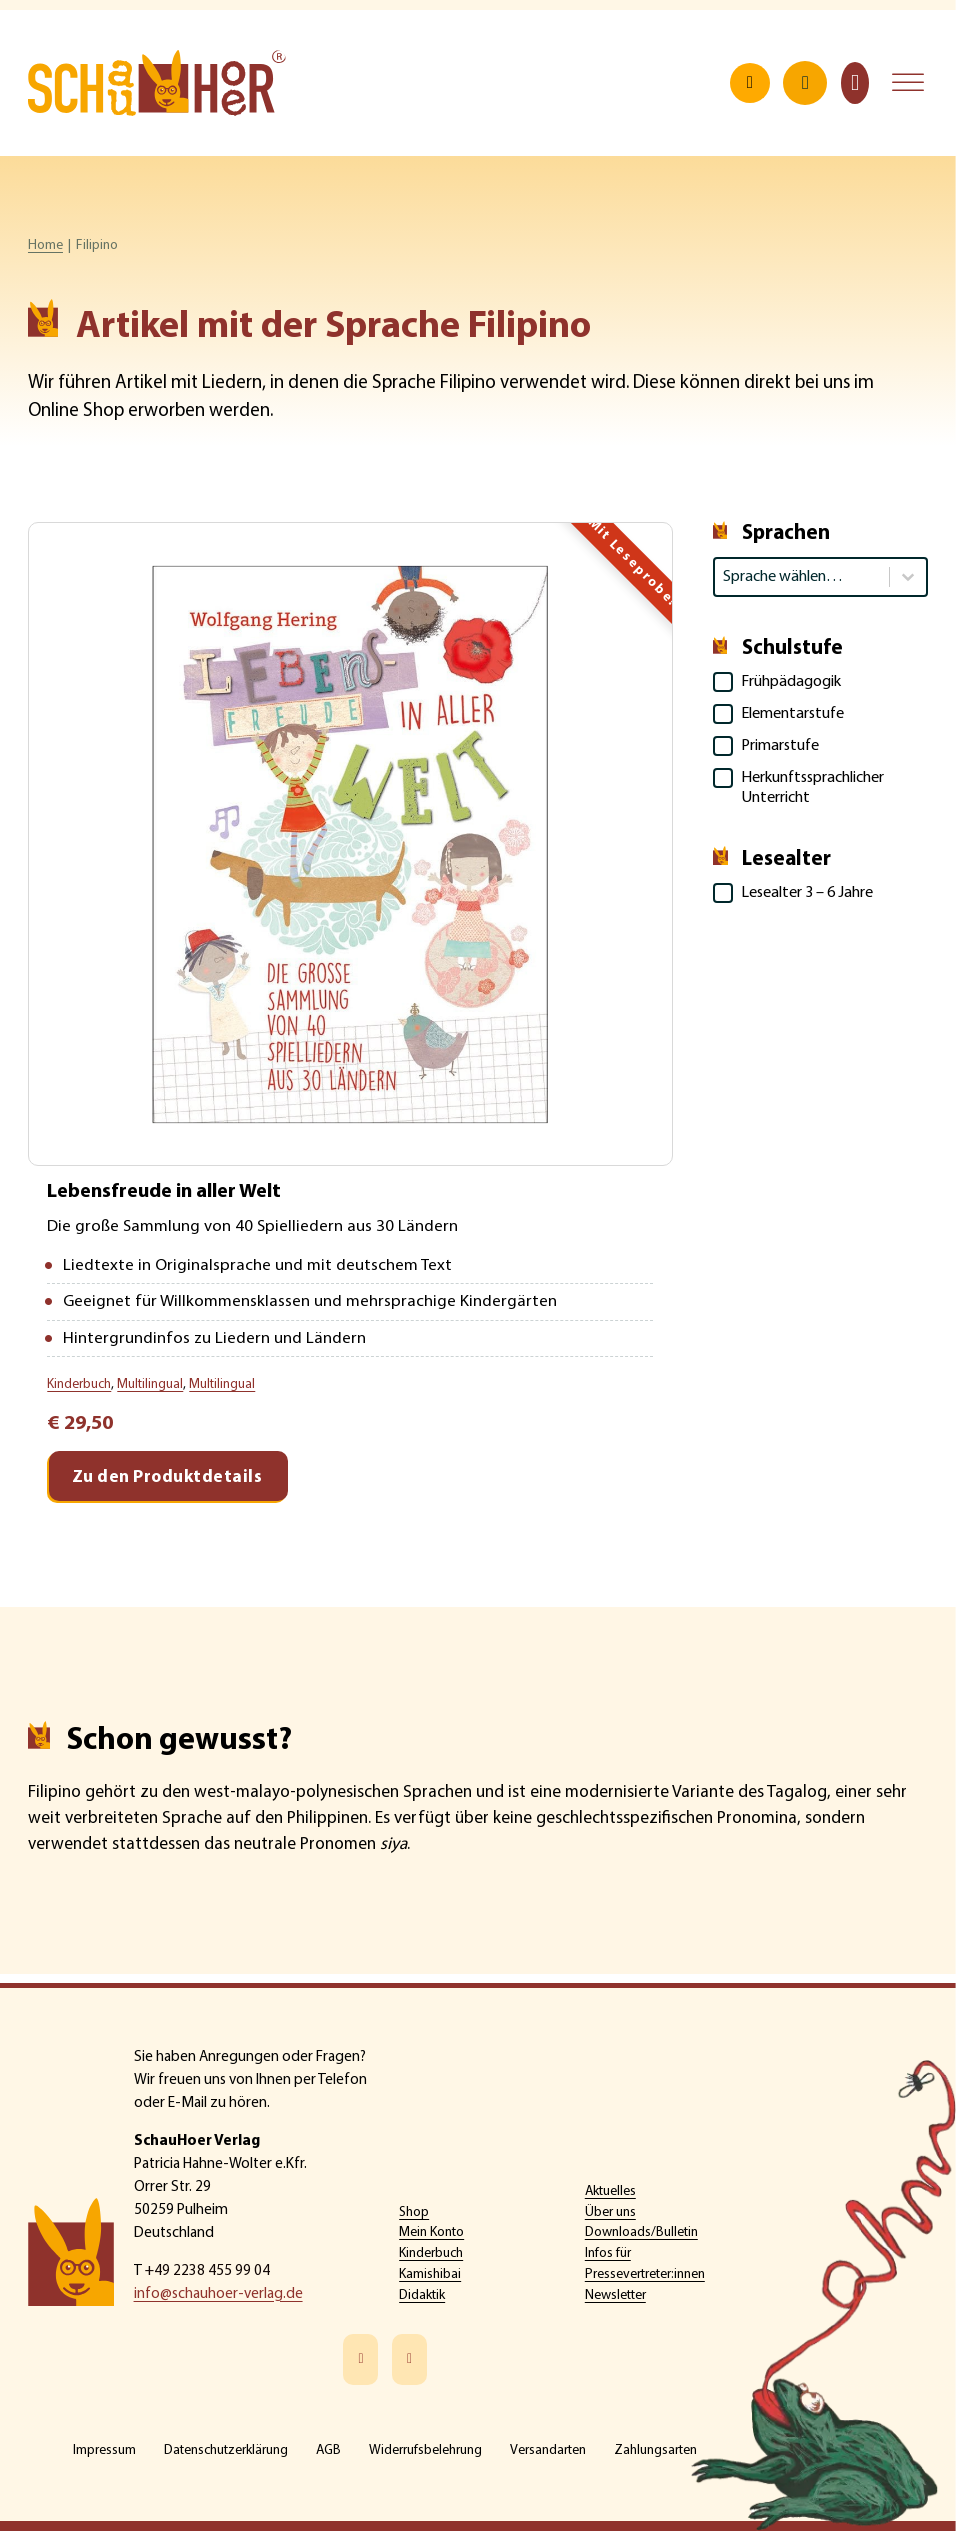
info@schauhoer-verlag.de (218, 2294)
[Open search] (750, 85)
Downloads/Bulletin (641, 2233)
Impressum (104, 2450)
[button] (820, 686)
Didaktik (422, 2295)
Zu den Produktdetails (167, 1486)
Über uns (610, 2212)
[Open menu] (908, 85)
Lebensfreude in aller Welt (170, 1196)
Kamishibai (430, 2274)
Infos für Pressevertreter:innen (645, 2264)
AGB (328, 2450)
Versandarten (548, 2450)
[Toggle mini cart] (855, 85)
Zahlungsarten (655, 2450)
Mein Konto (431, 2233)
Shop (414, 2212)
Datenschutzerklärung (226, 2450)
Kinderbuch (431, 2253)
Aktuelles (610, 2191)
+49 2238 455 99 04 (207, 2271)
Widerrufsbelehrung (425, 2450)
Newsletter (615, 2295)
